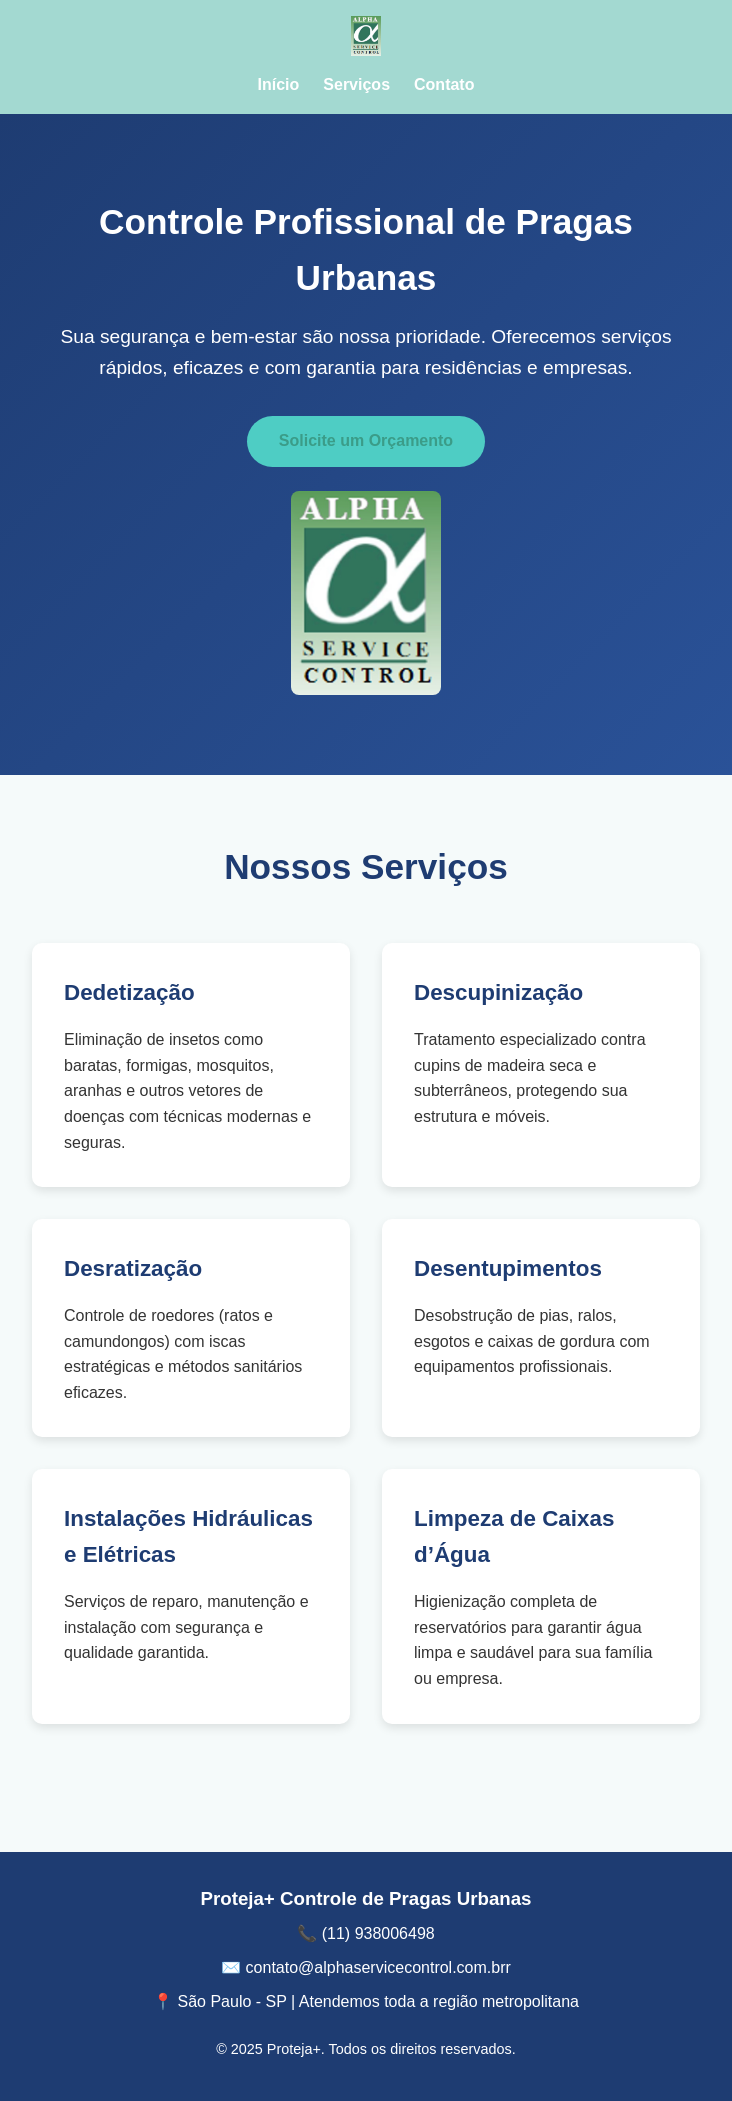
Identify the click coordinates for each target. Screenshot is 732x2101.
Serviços (356, 84)
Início (279, 84)
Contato (444, 84)
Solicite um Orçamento (366, 440)
